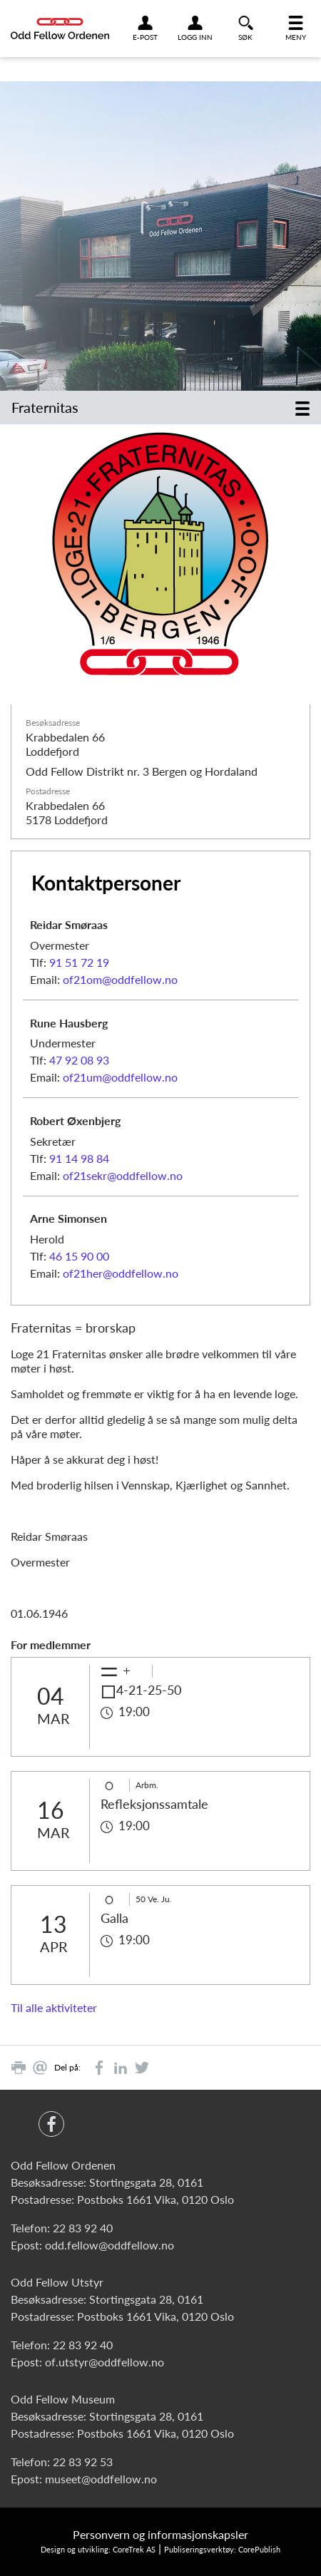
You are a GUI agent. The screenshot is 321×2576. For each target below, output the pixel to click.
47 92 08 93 (79, 1060)
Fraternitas (44, 407)
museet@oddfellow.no (101, 2478)
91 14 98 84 (79, 1158)
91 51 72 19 (79, 962)
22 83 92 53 (83, 2461)
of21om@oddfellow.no (120, 979)
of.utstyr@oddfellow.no (104, 2362)
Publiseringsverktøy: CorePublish (222, 2549)
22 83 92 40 (83, 2227)
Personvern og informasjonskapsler (160, 2534)
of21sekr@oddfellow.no (123, 1175)
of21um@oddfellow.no (120, 1077)
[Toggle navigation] (302, 407)
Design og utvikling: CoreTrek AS (98, 2549)
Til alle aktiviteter (54, 2007)
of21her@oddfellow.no (120, 1273)
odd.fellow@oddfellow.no (109, 2245)
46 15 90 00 (79, 1256)
